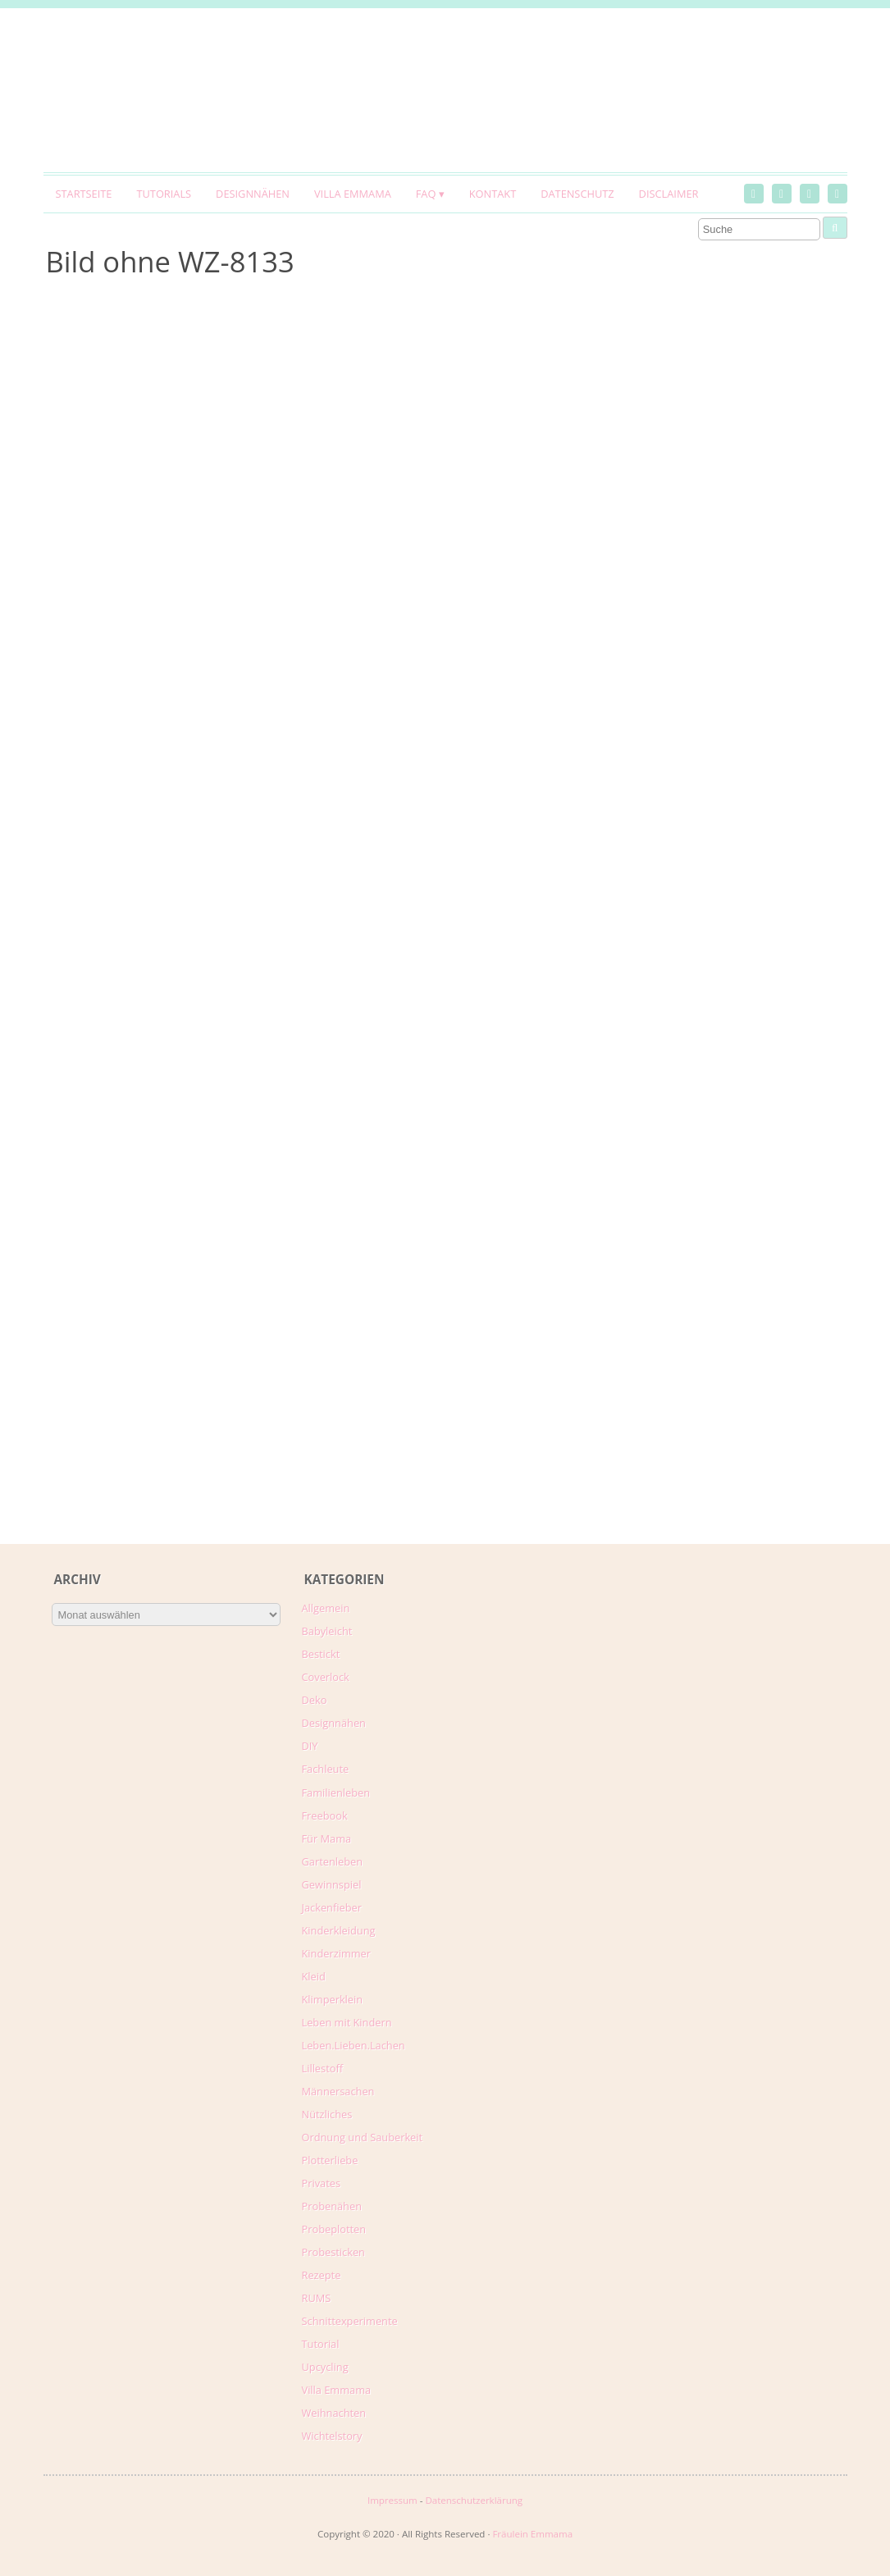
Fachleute (325, 1768)
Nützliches (327, 2114)
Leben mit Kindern (347, 2022)
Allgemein (326, 1608)
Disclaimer (669, 193)
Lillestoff (323, 2068)
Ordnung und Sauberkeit (362, 2137)
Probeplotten (334, 2229)
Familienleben (336, 1792)
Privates (321, 2183)
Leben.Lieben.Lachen (353, 2045)
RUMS (316, 2298)
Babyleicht (327, 1631)
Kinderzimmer (337, 1953)
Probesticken (333, 2252)
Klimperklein (332, 1999)
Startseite (84, 193)
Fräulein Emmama (532, 2534)
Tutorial (321, 2343)
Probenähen (332, 2206)
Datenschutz (577, 193)
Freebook (325, 1815)
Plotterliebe (330, 2160)
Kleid (314, 1976)
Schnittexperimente (350, 2320)
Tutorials (163, 193)
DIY (310, 1745)
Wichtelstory (332, 2435)
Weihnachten (334, 2412)
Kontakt (492, 193)
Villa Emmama (352, 193)
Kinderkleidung (339, 1930)
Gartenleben (332, 1861)
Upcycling (325, 2366)
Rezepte (321, 2275)
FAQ (426, 193)
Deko (314, 1699)
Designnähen (253, 193)
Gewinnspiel (332, 1884)
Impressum (392, 2500)
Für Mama (327, 1838)
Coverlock (325, 1676)
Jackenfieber (332, 1907)
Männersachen (338, 2091)
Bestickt (321, 1654)
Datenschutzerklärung (474, 2500)
